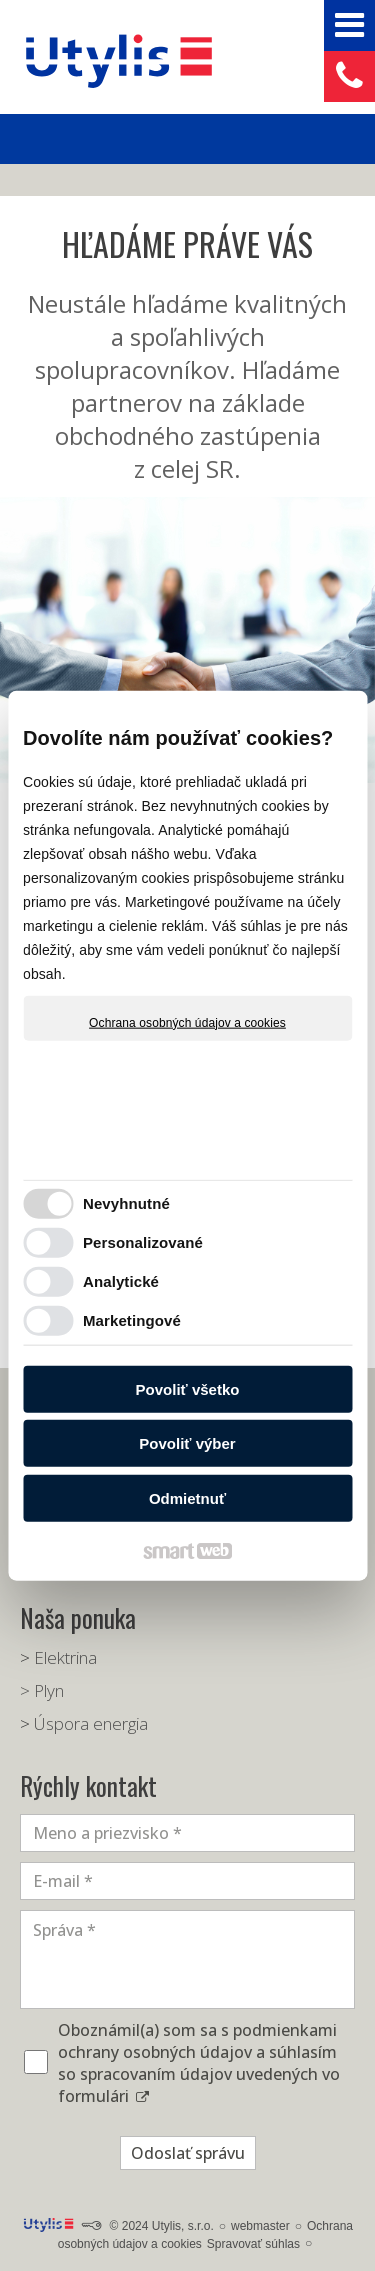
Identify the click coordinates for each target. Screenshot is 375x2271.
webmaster (260, 2226)
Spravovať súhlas (253, 2244)
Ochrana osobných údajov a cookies (187, 1023)
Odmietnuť (187, 1499)
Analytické (121, 1282)
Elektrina (65, 1657)
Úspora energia (91, 1723)
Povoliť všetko (188, 1390)
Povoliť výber (187, 1444)
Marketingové (132, 1321)
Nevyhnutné (126, 1204)
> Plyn (42, 1690)
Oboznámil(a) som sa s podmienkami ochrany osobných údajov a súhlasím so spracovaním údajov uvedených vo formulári (199, 2063)
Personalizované (143, 1243)
